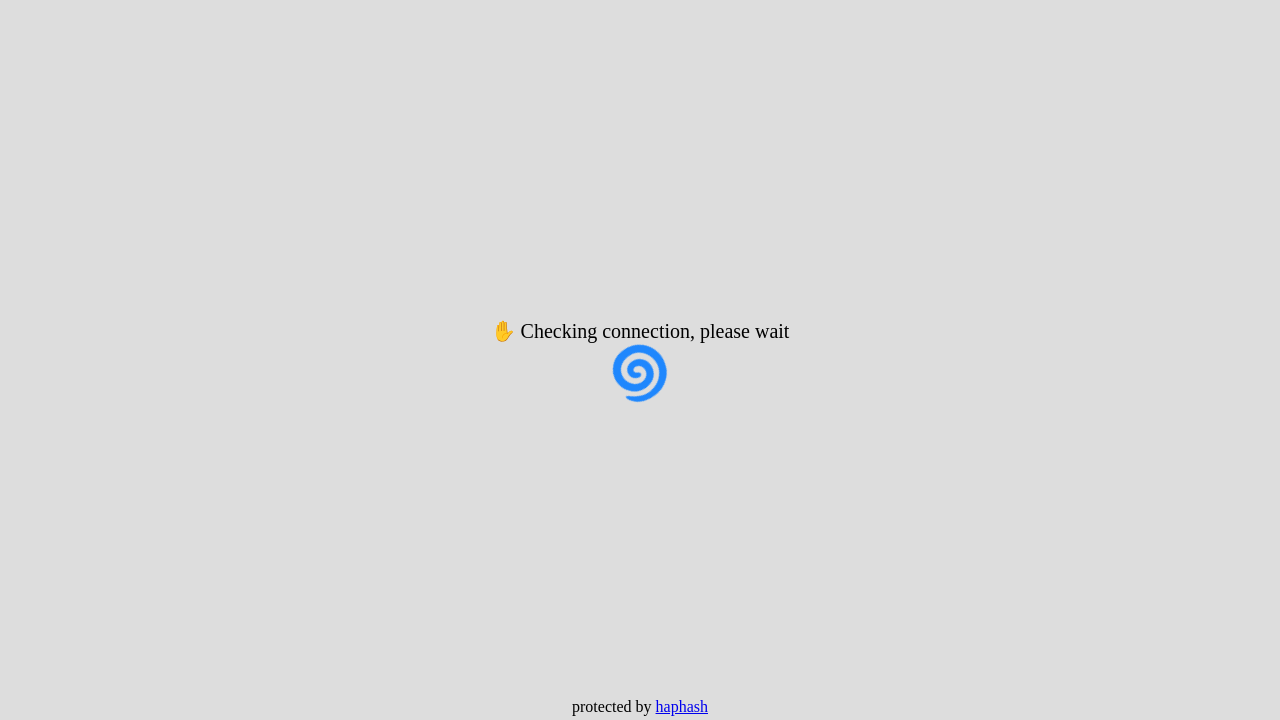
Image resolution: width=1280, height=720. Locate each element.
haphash (682, 706)
